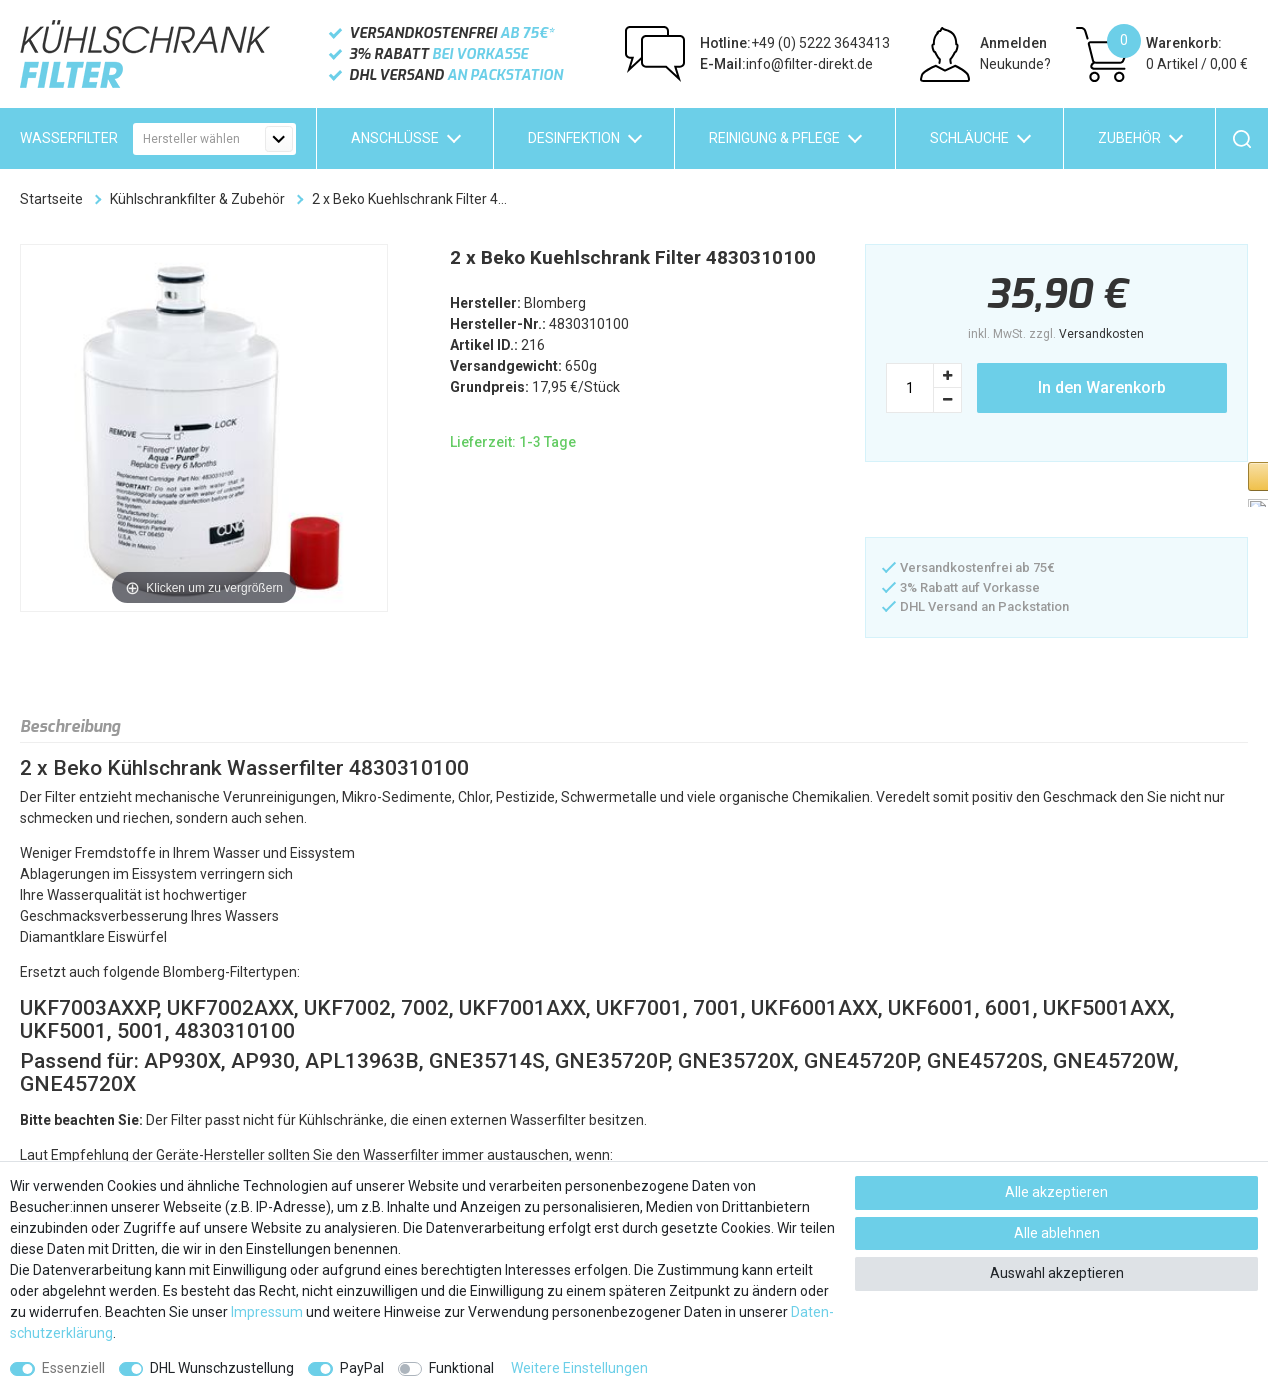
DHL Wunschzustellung (222, 1368)
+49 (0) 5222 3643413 (795, 43)
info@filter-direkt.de (786, 64)
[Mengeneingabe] (910, 388)
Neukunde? (1015, 64)
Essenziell (73, 1368)
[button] (965, 501)
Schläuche (969, 138)
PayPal (362, 1368)
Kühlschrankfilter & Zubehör (197, 199)
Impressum (267, 1312)
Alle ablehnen (1057, 1233)
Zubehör (1129, 138)
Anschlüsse (395, 138)
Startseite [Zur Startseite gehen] (51, 199)
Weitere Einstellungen (579, 1368)
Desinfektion (574, 138)
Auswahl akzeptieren (1057, 1273)
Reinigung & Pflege (774, 138)
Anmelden (1013, 43)
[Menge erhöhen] (948, 375)
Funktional (461, 1368)
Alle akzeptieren (1056, 1192)
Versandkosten (1101, 334)
